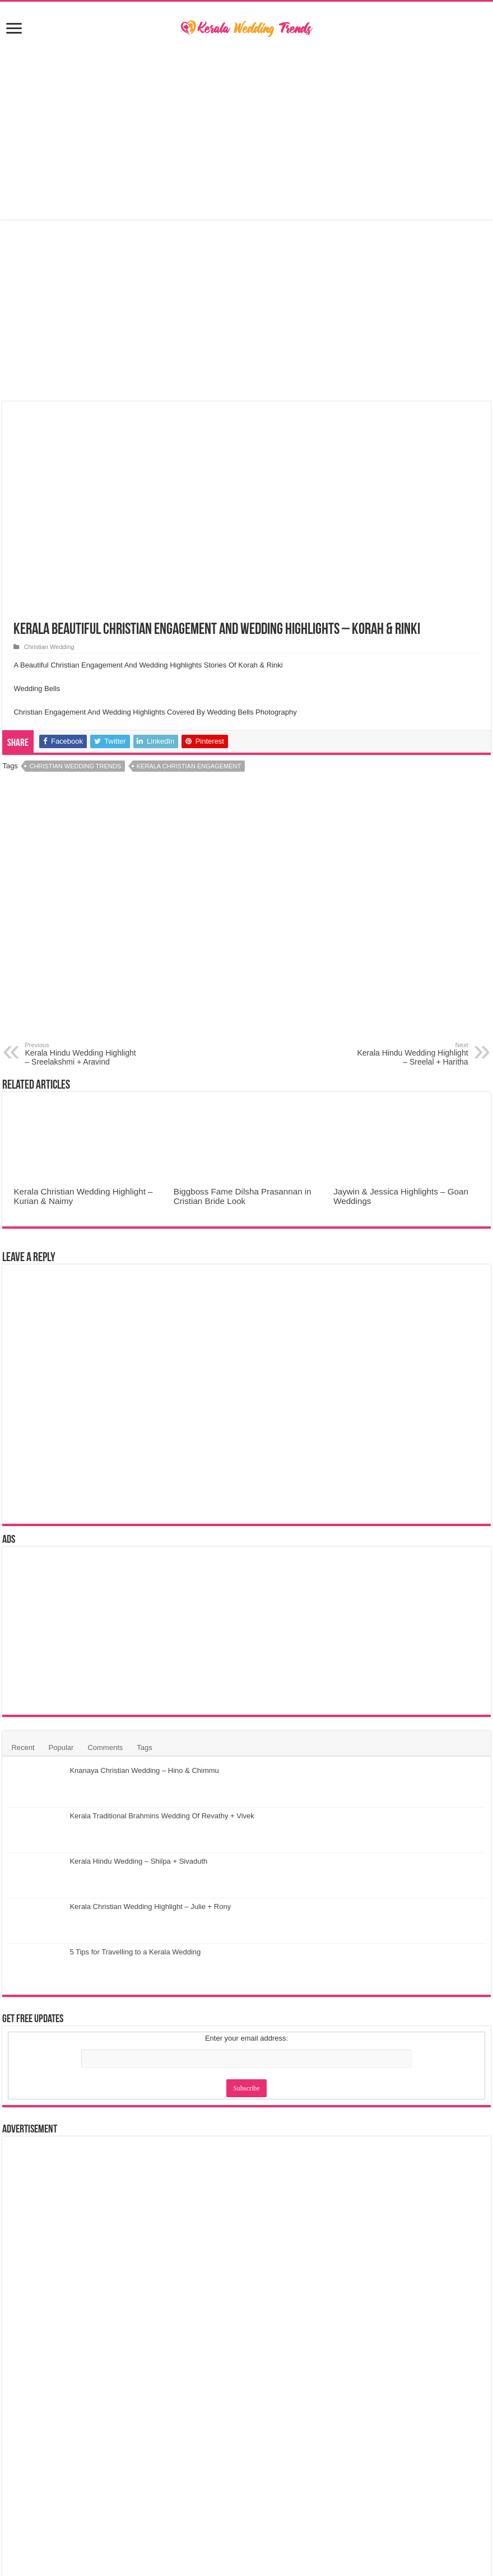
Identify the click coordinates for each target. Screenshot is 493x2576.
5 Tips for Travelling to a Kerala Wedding (135, 1952)
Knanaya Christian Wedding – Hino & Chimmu (143, 1770)
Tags (144, 1747)
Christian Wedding (49, 646)
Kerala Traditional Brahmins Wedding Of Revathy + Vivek (161, 1816)
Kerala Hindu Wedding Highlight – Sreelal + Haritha (411, 1054)
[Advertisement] (247, 130)
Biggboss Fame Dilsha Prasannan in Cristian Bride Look (242, 1196)
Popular (61, 1747)
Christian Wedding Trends (75, 766)
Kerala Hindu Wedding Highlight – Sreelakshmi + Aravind (82, 1054)
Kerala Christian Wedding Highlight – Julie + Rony (150, 1906)
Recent (22, 1747)
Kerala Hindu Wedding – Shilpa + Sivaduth (138, 1861)
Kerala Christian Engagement (189, 766)
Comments (105, 1747)
